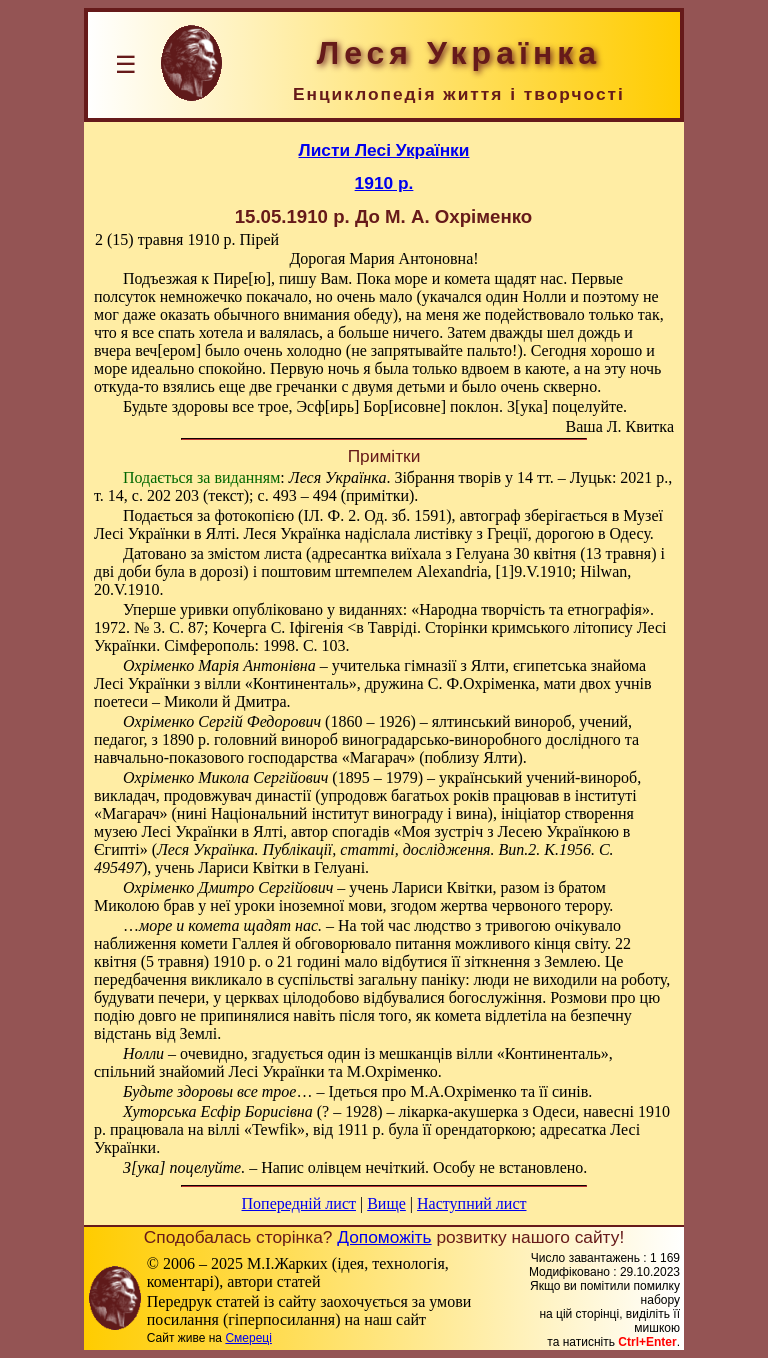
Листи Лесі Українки (384, 150)
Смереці (248, 1338)
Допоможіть (384, 1237)
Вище (386, 1203)
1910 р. (384, 183)
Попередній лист (299, 1203)
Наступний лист (471, 1203)
